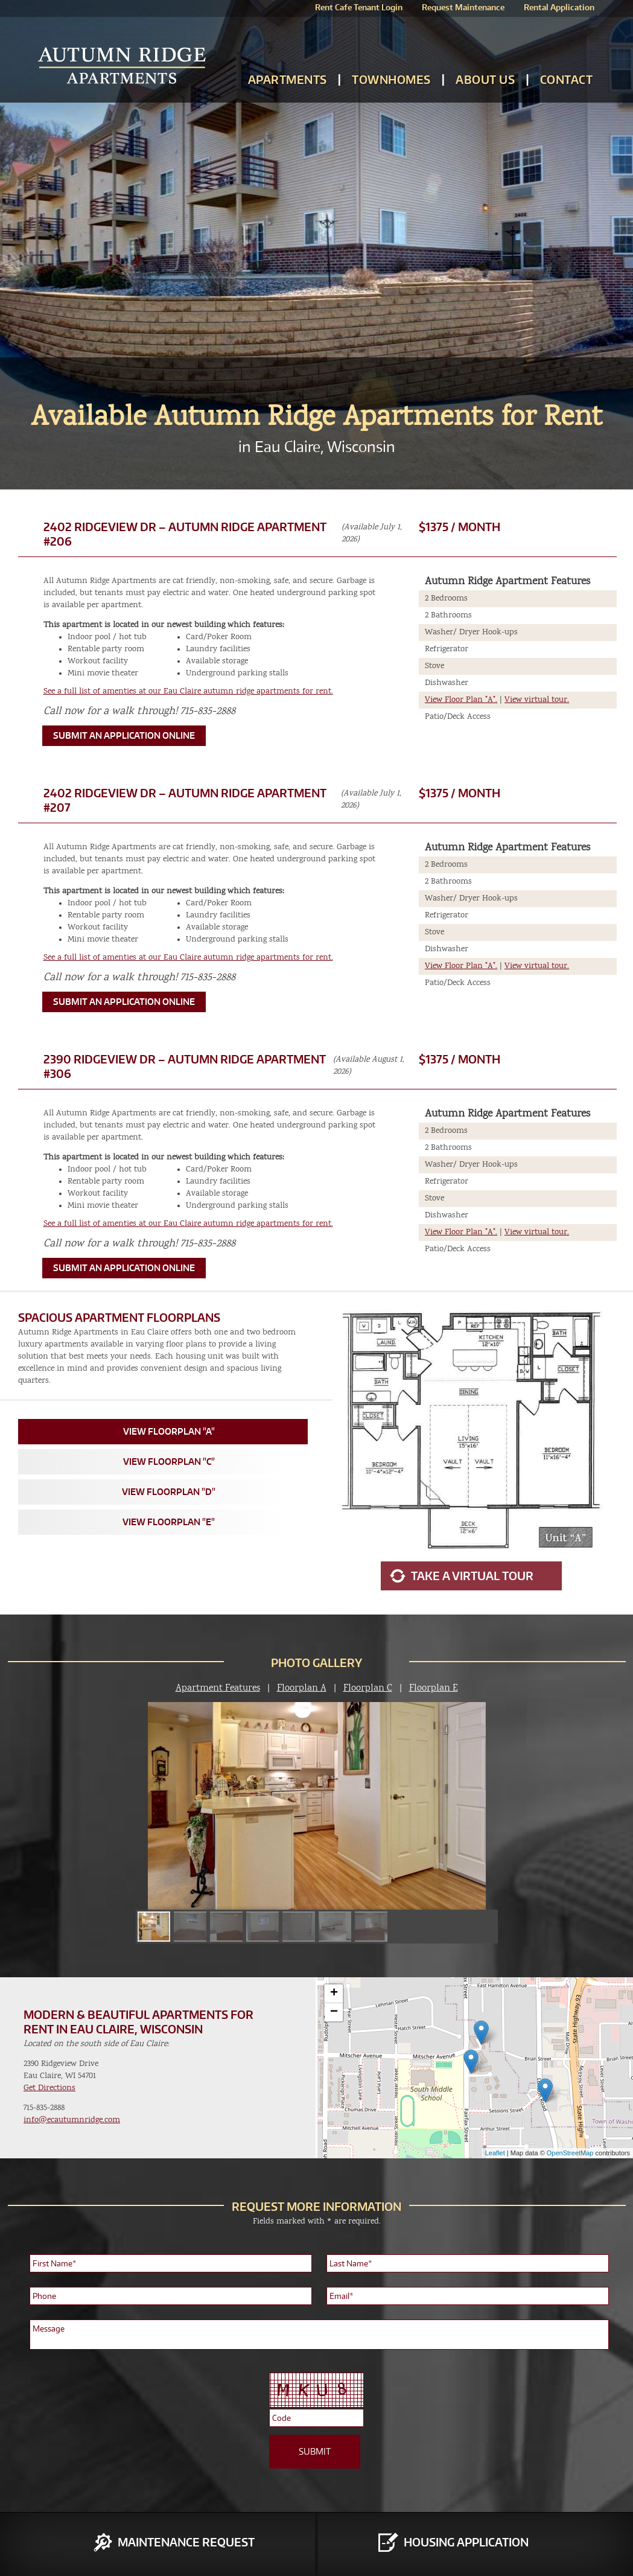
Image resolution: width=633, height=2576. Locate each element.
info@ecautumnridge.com (72, 2120)
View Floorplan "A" (169, 1431)
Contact (566, 79)
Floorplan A (301, 1688)
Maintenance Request (186, 2542)
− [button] (334, 2012)
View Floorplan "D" (168, 1492)
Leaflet (495, 2153)
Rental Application (559, 7)
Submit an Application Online (124, 735)
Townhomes (391, 79)
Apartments (287, 79)
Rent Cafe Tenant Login (358, 7)
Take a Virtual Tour (472, 1576)
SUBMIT (315, 2451)
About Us (485, 79)
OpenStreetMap (570, 2153)
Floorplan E (433, 1688)
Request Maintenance (463, 7)
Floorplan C (367, 1688)
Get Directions (49, 2088)
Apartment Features (218, 1688)
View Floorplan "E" (168, 1522)
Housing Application (466, 2542)
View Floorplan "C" (169, 1461)
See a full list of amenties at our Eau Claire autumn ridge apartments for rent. (188, 691)
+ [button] (334, 1994)
